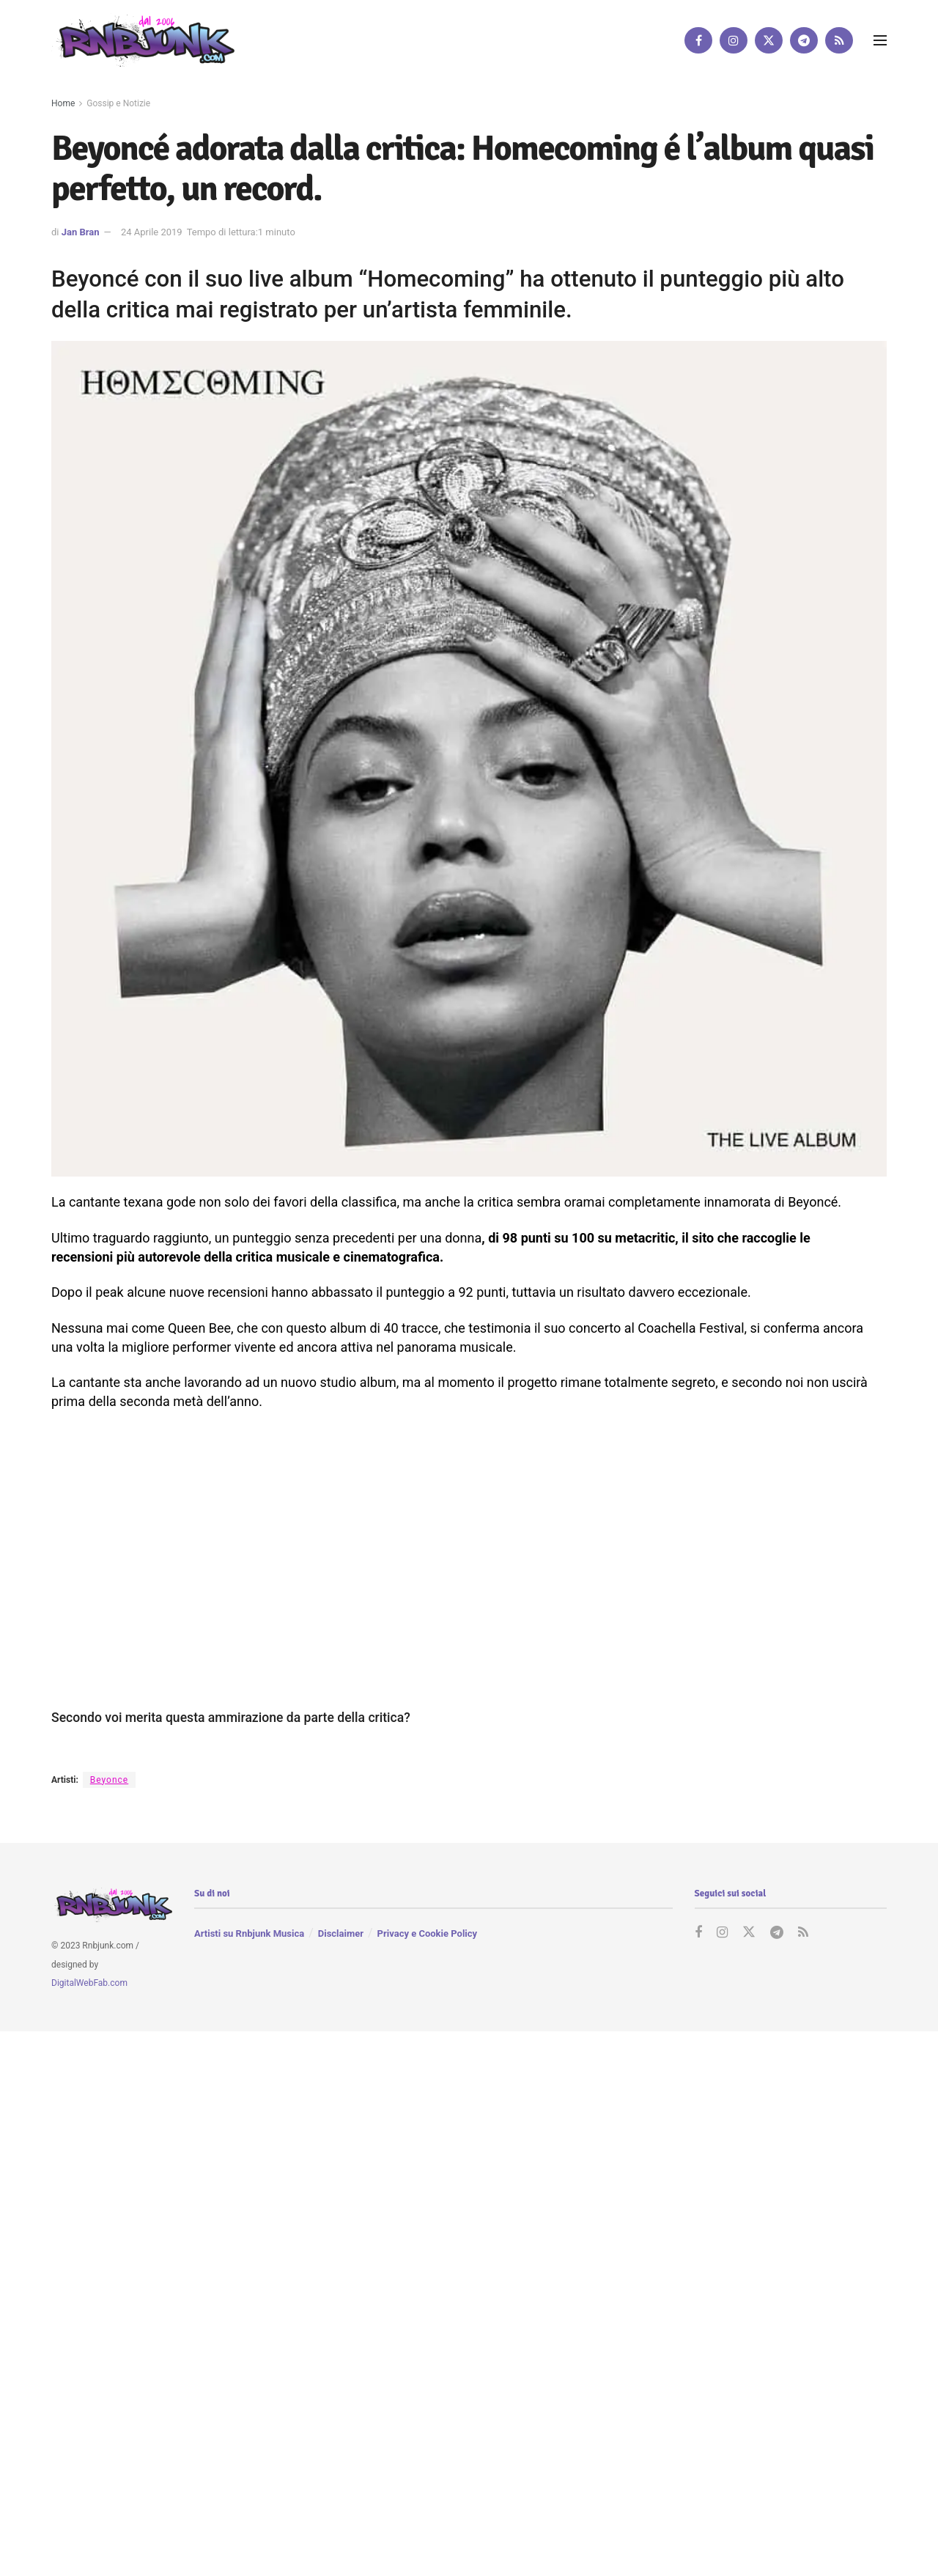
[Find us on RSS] (839, 40)
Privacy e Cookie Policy (427, 1933)
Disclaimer (340, 1933)
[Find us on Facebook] (698, 40)
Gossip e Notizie (118, 103)
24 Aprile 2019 (151, 232)
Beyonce (109, 1780)
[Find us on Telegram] (804, 40)
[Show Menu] (880, 40)
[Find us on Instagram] (733, 40)
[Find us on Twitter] (769, 40)
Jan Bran (81, 232)
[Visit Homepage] (142, 40)
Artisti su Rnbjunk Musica (249, 1933)
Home (63, 103)
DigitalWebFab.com (89, 1983)
